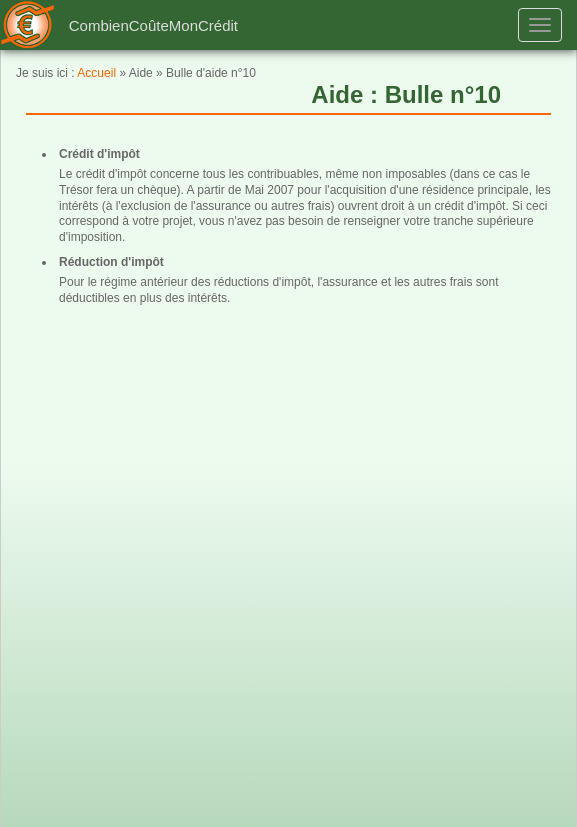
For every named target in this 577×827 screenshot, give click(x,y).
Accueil (96, 73)
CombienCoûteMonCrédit (153, 25)
